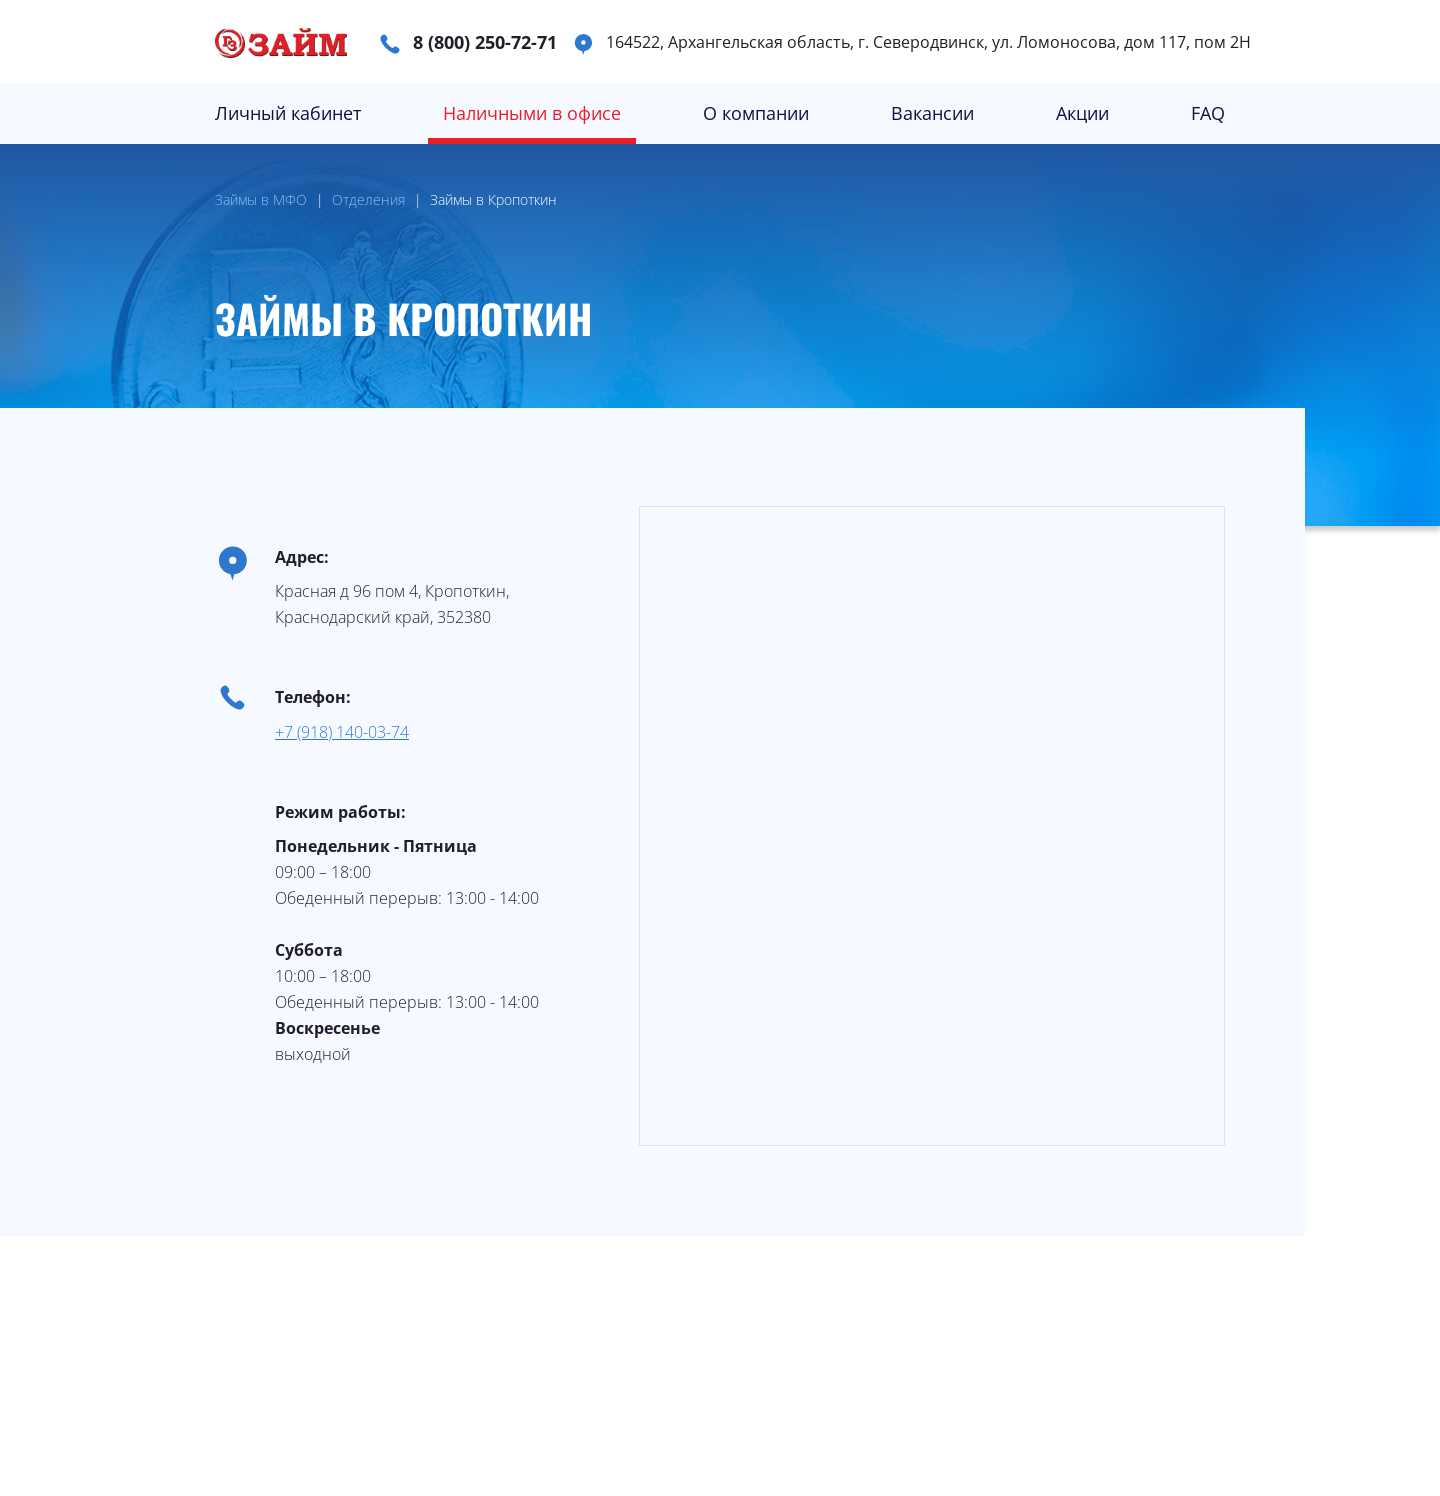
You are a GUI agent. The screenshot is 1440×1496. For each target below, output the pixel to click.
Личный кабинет (288, 113)
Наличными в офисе (532, 113)
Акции (1082, 113)
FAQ (1208, 113)
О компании (756, 113)
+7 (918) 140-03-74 (342, 732)
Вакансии (932, 113)
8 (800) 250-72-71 (485, 42)
